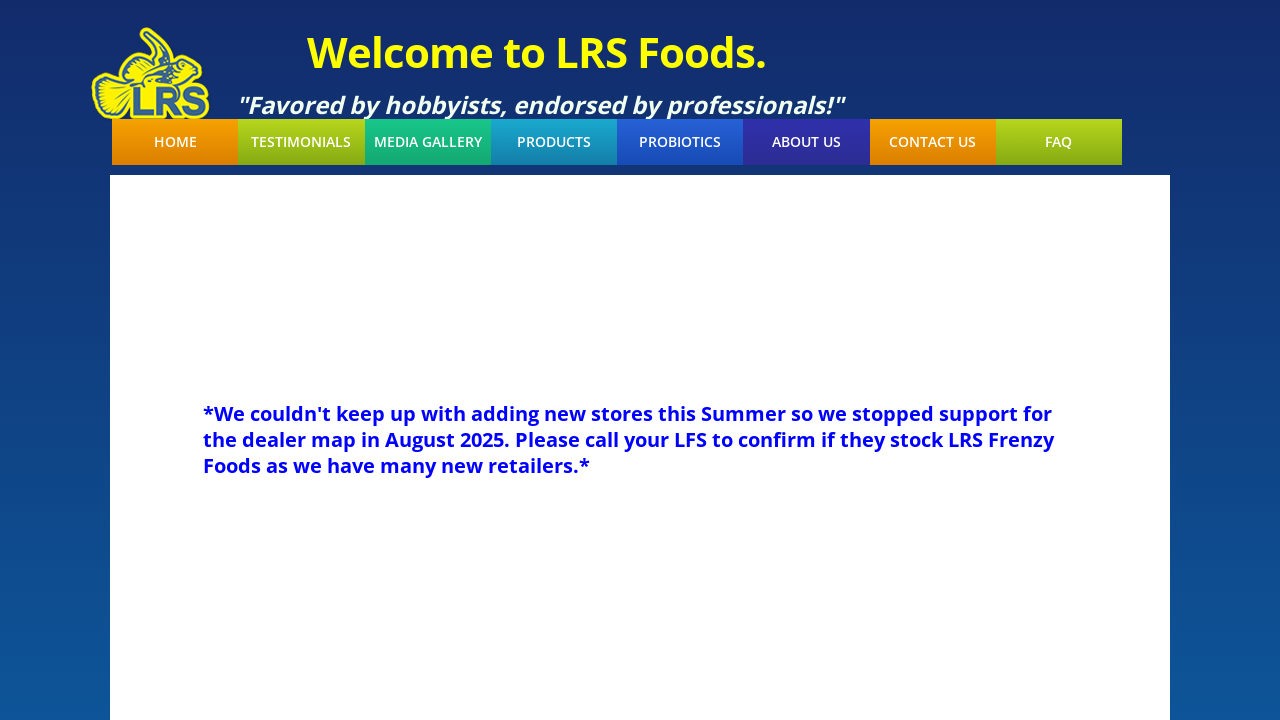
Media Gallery (428, 142)
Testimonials (301, 142)
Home (175, 142)
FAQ (1058, 142)
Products (554, 142)
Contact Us (932, 142)
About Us (806, 142)
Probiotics (680, 142)
